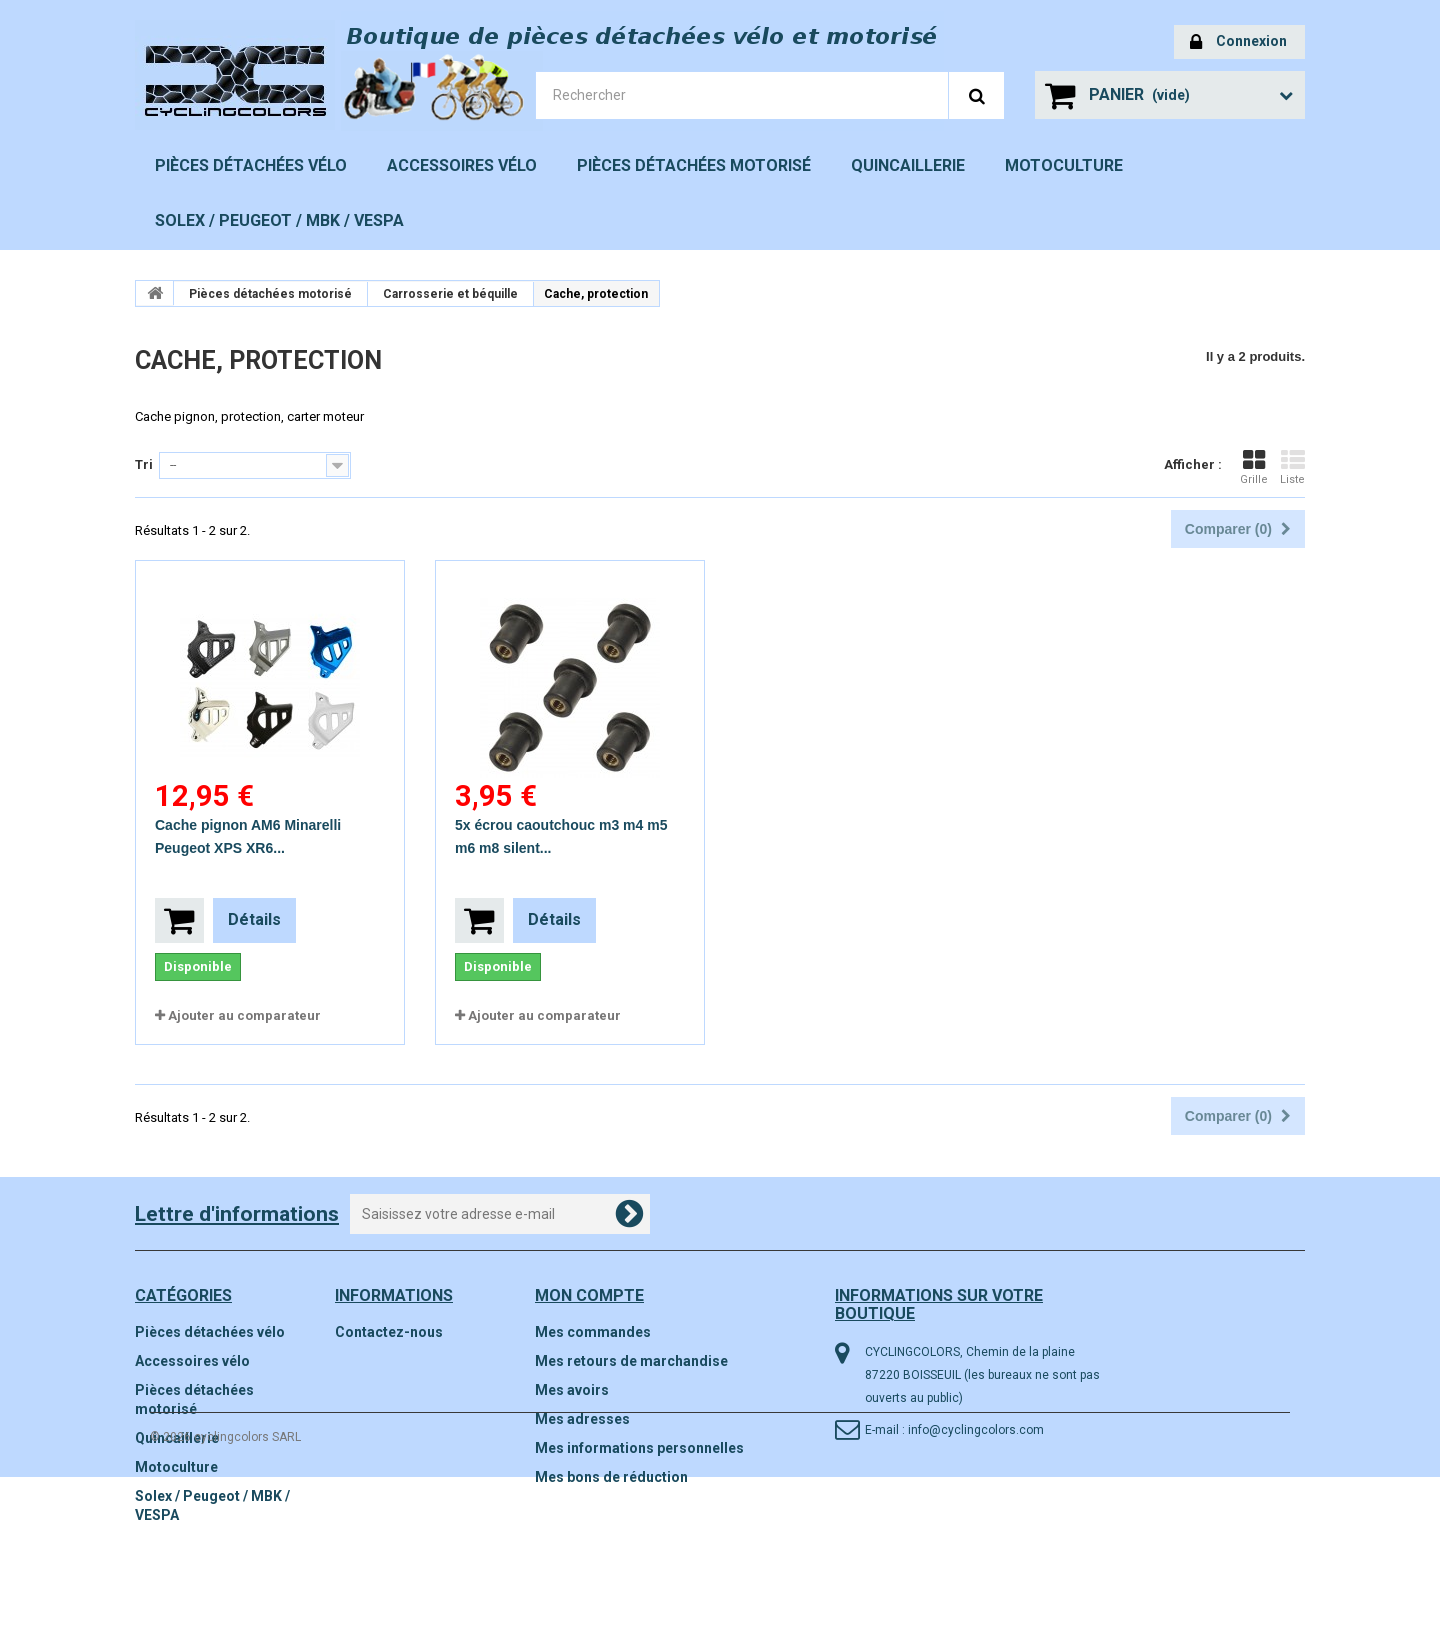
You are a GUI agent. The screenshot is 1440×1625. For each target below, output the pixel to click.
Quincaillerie (908, 165)
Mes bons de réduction (611, 1477)
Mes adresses (582, 1419)
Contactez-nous (389, 1332)
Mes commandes (593, 1332)
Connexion (1238, 42)
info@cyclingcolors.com (976, 1430)
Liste (1292, 467)
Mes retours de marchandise (631, 1361)
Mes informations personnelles (639, 1448)
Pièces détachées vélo (251, 165)
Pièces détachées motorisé (694, 165)
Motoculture (1064, 165)
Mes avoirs (572, 1390)
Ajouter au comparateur (244, 1015)
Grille (1254, 467)
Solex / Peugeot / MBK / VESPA (279, 220)
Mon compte (589, 1295)
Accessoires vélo (462, 165)
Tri (144, 464)
